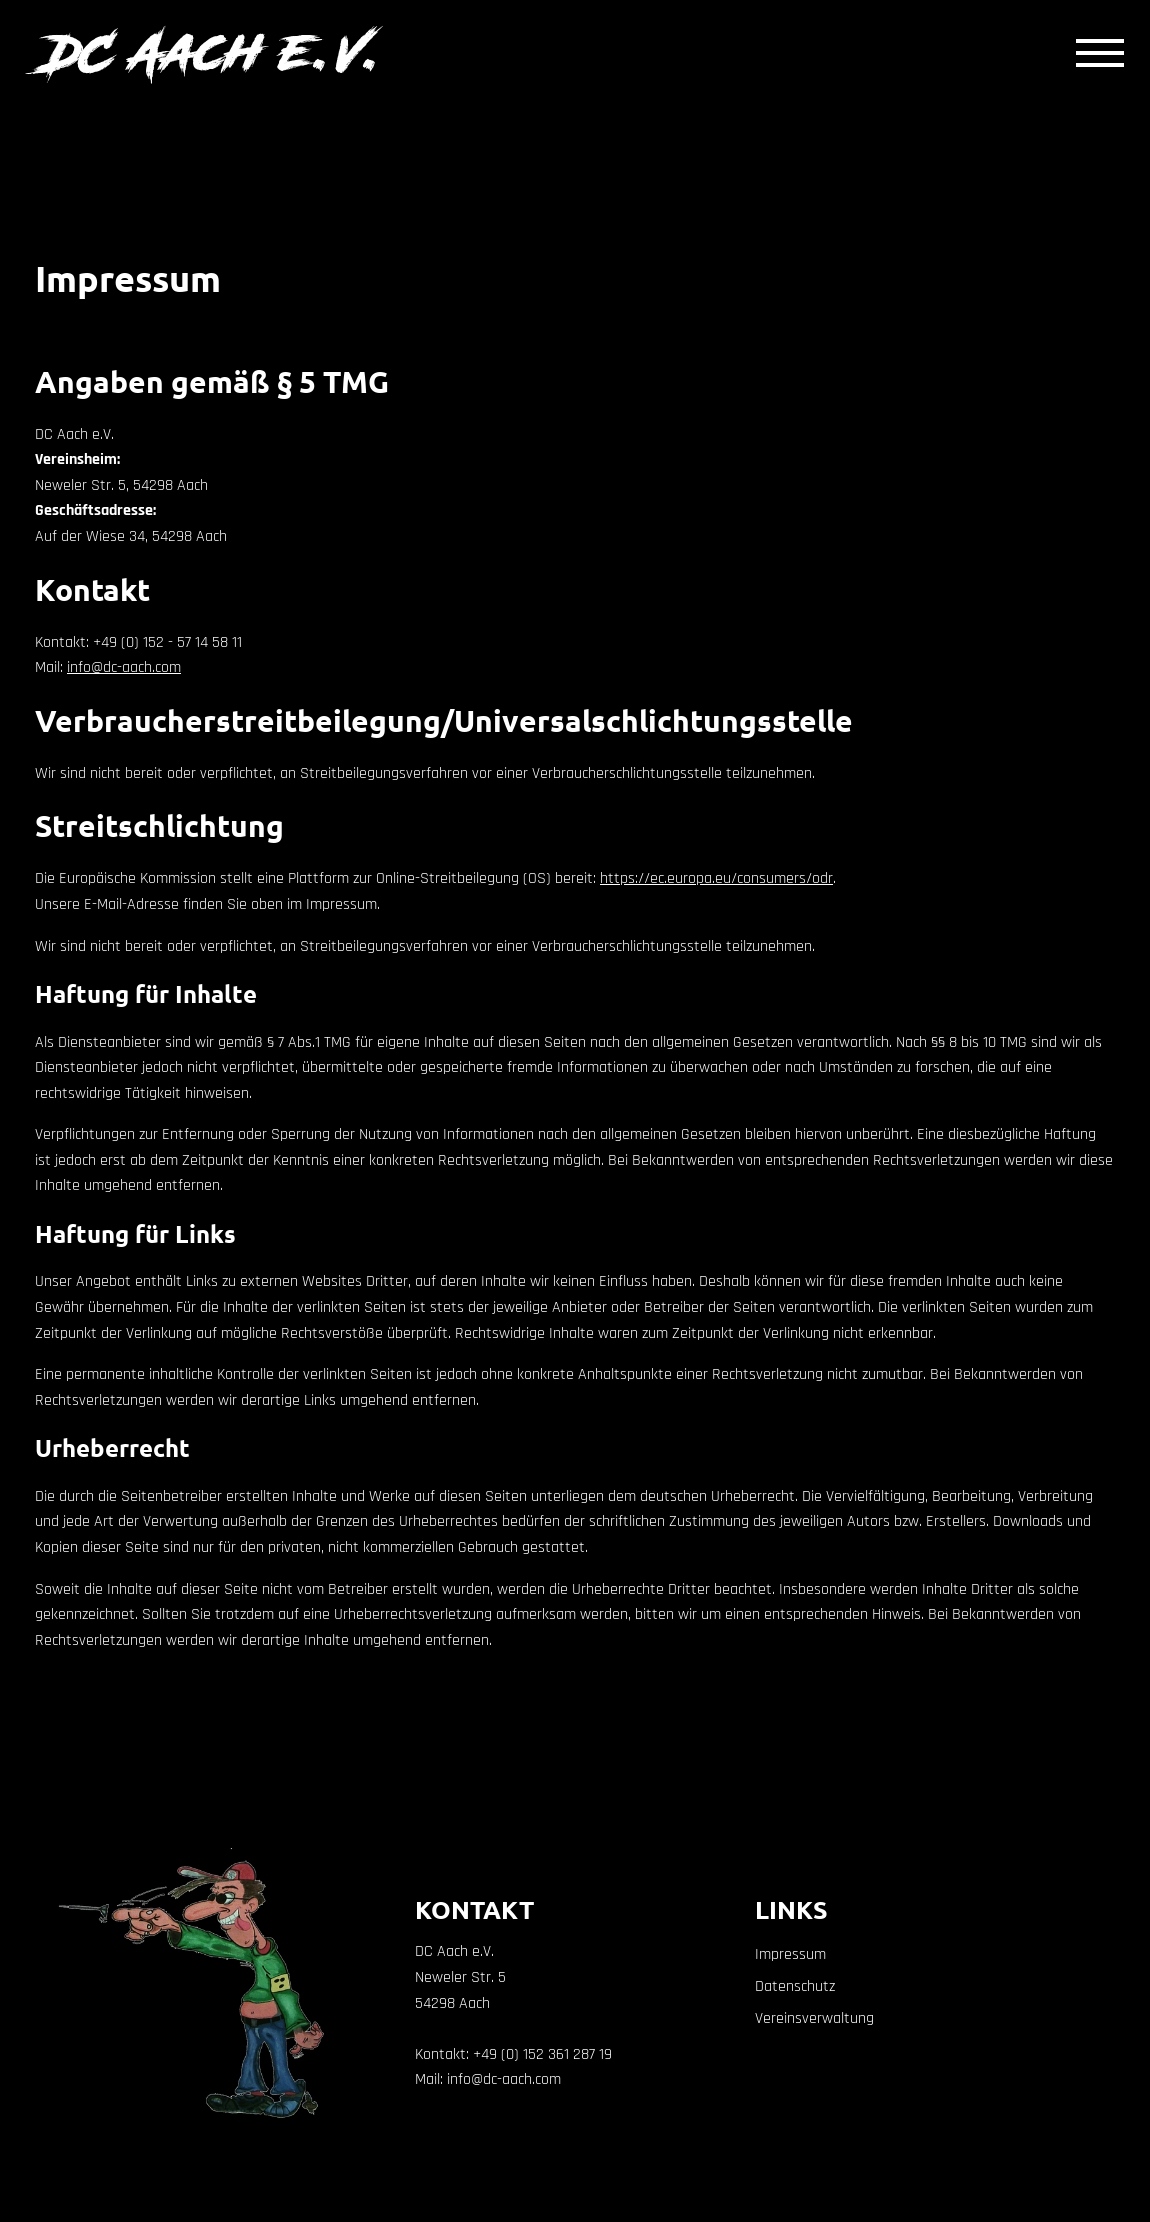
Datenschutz (795, 1986)
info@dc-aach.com (124, 667)
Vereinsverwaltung (814, 2018)
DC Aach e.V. (215, 52)
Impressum (790, 1954)
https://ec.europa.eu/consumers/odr (716, 878)
